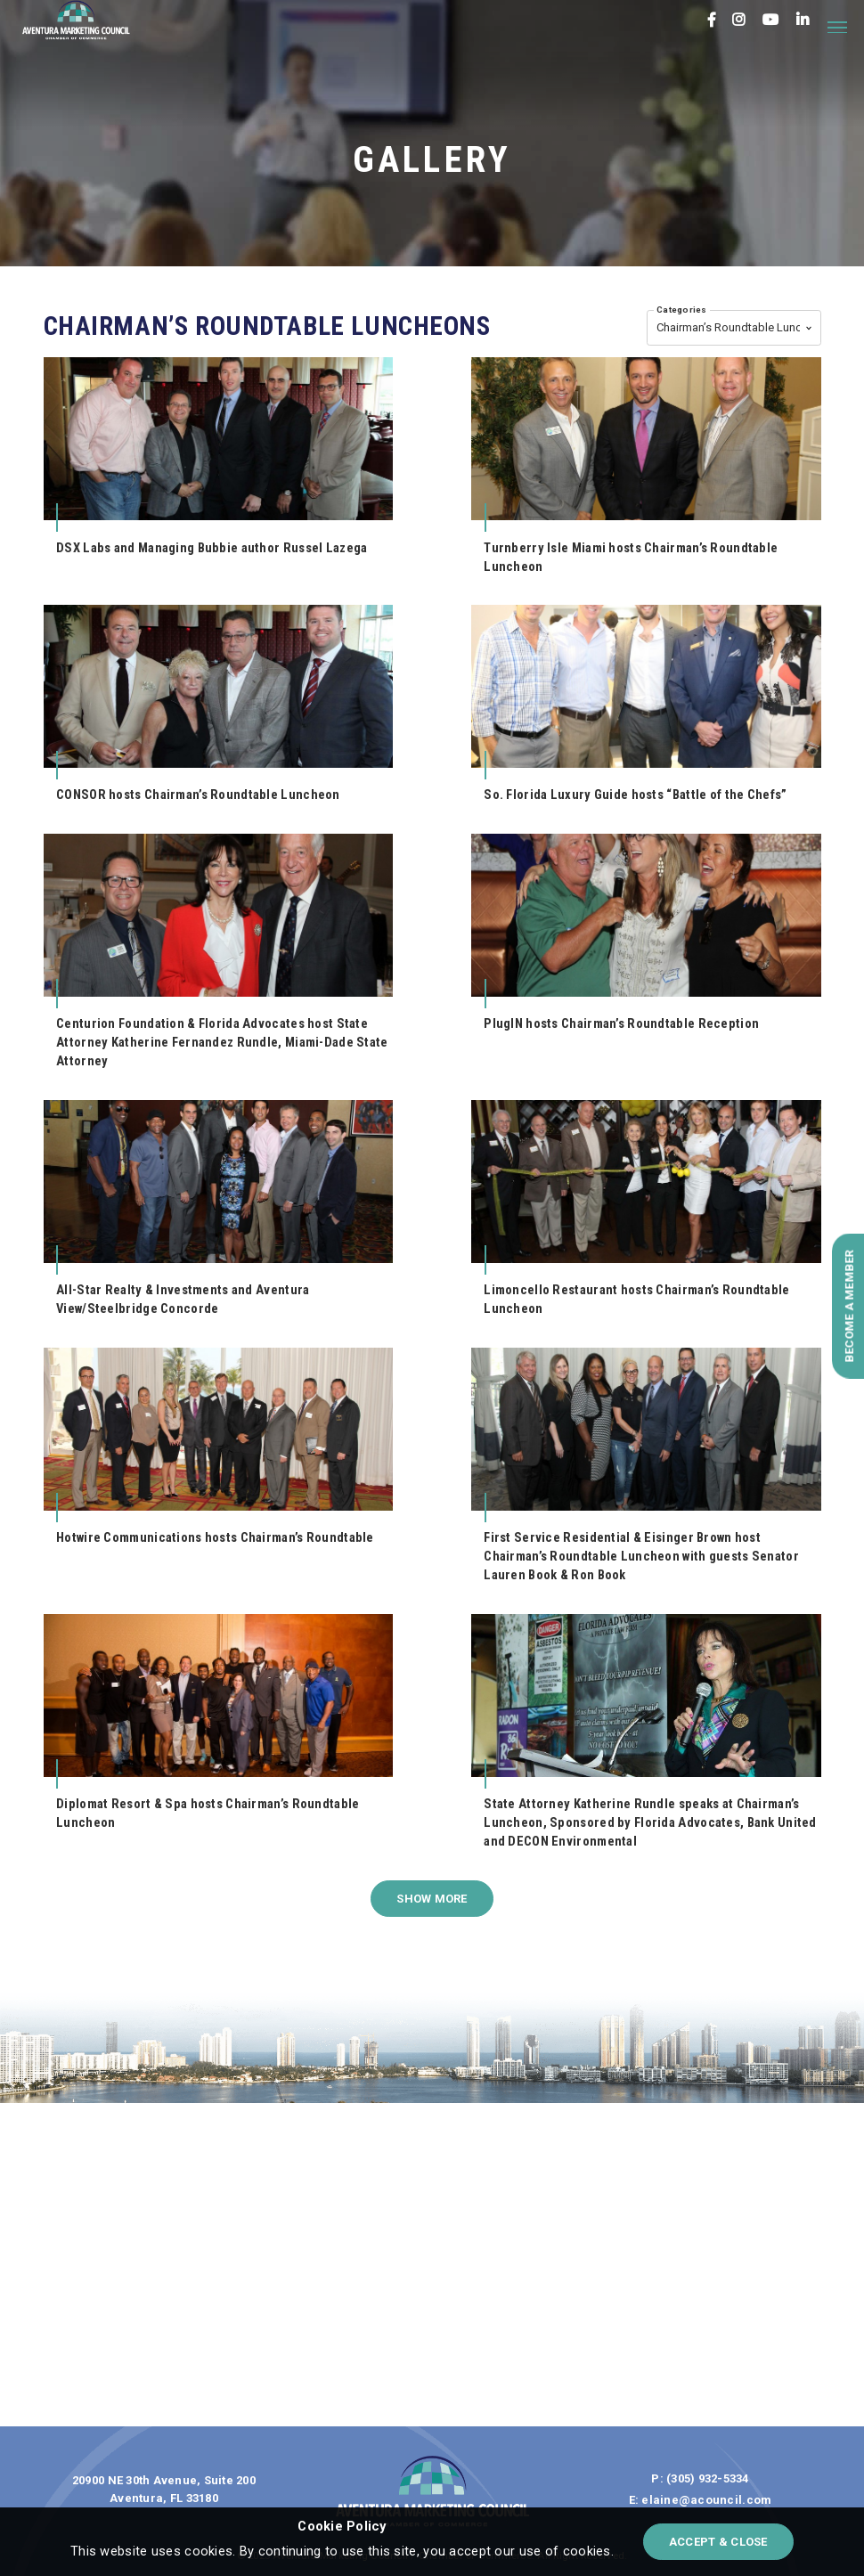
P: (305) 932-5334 (699, 2478)
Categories (681, 309)
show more (431, 1898)
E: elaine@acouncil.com (700, 2500)
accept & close (718, 2541)
